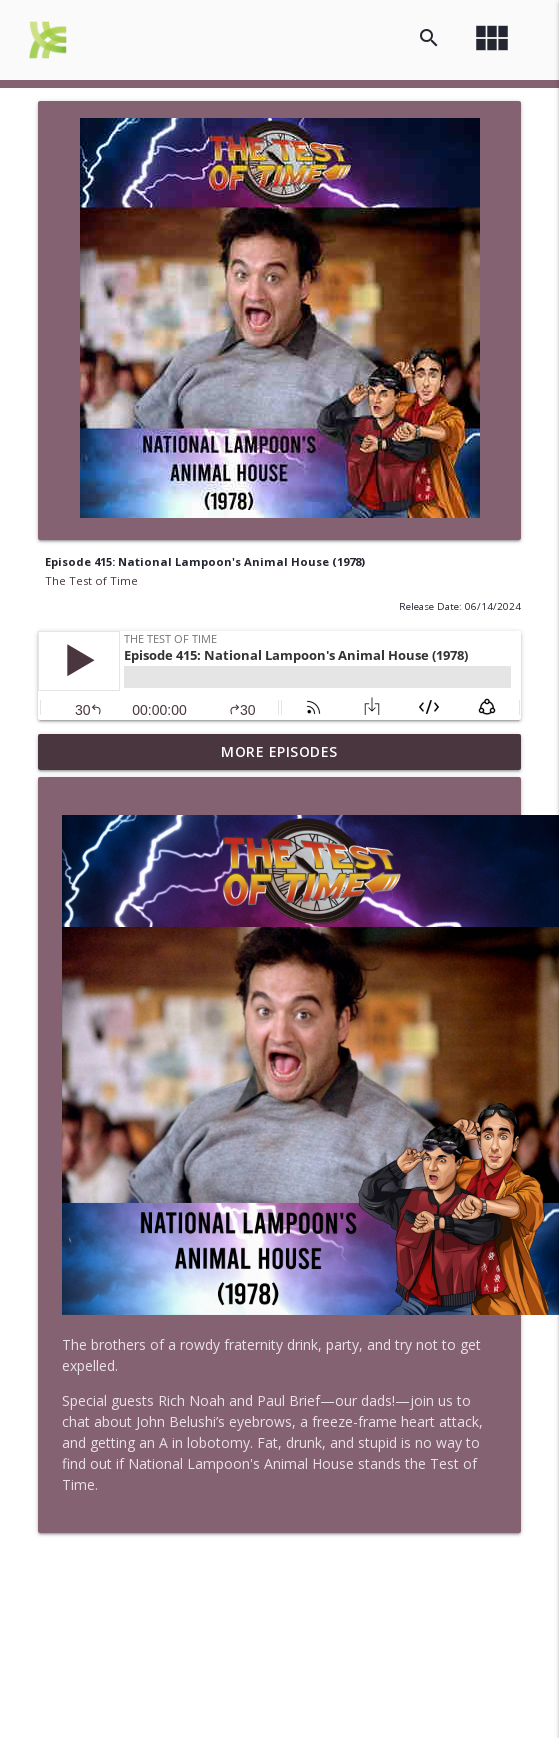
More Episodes (279, 751)
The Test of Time (91, 580)
